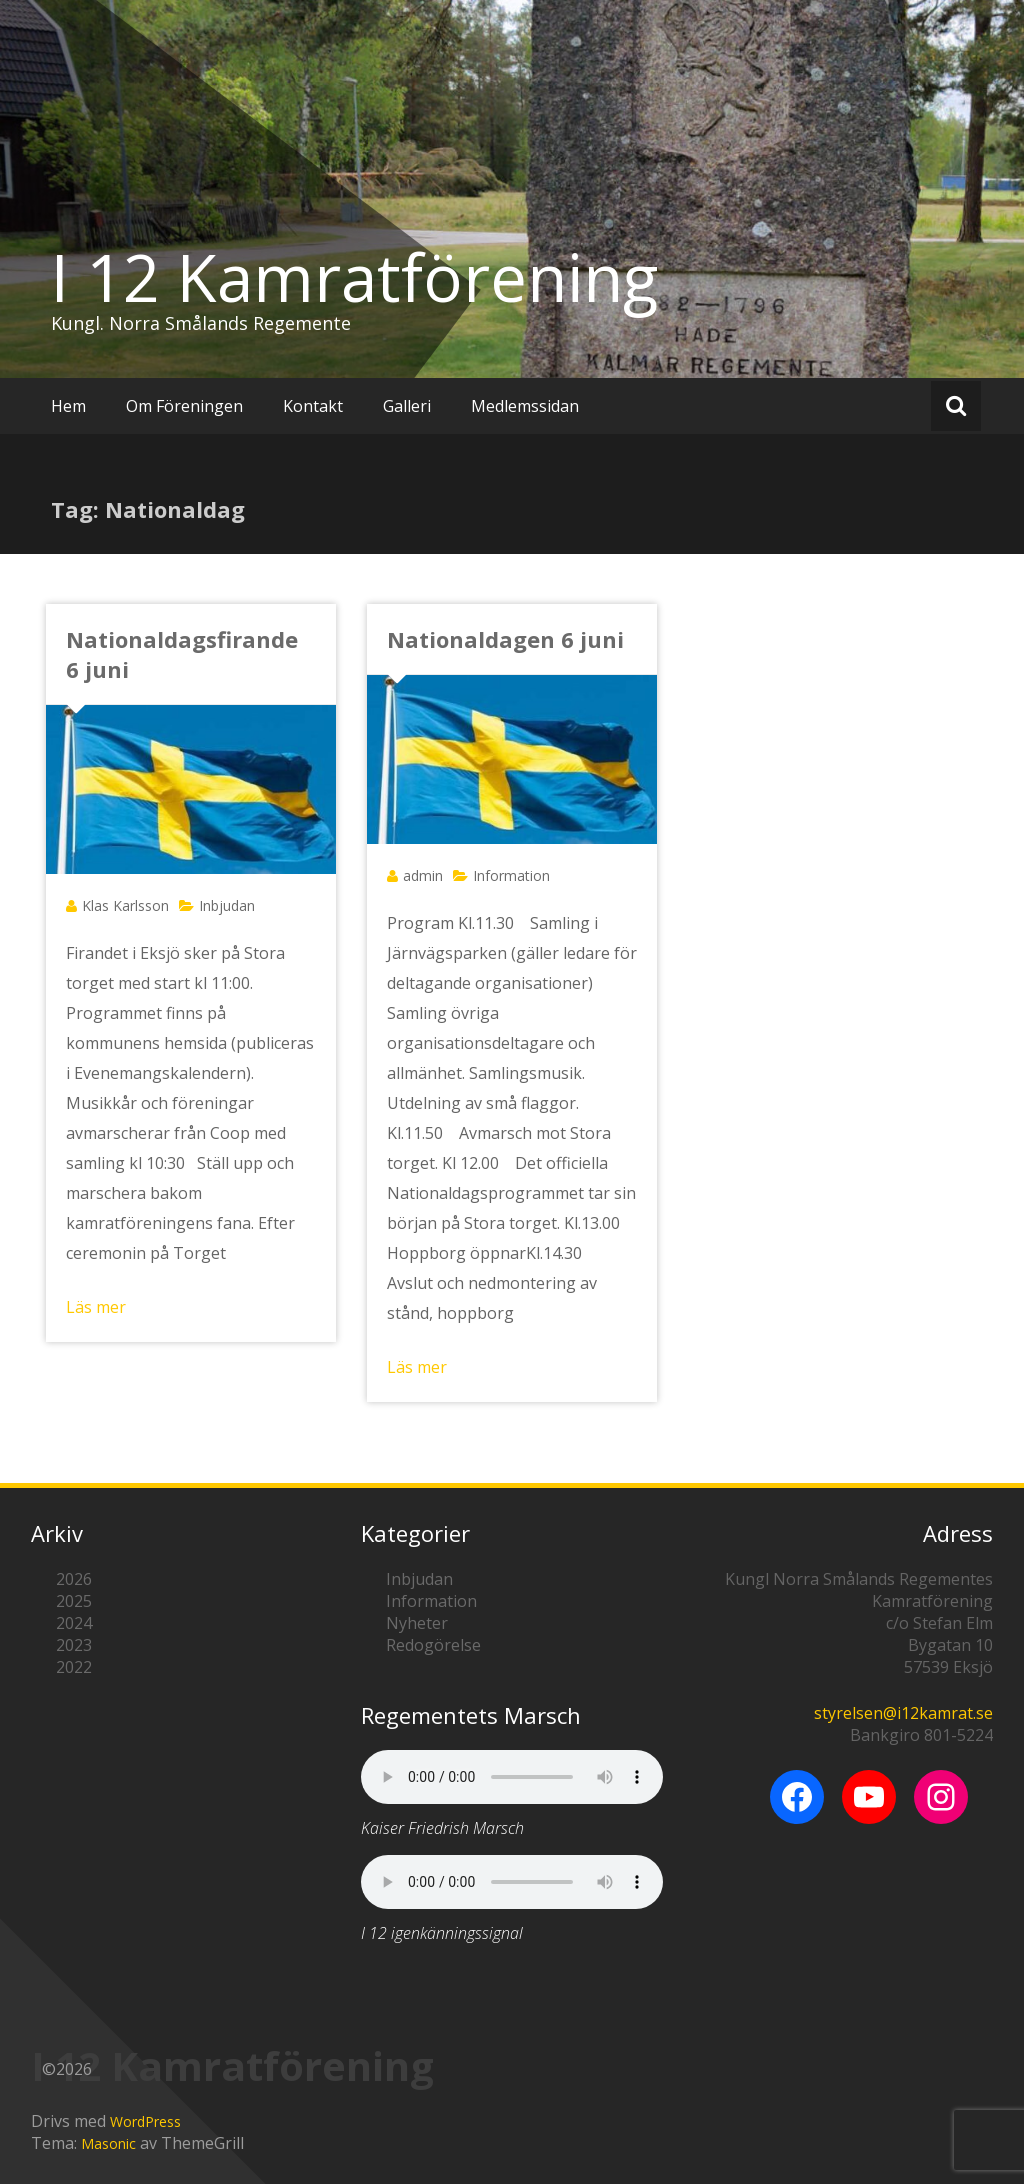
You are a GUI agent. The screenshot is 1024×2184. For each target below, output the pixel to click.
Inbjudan (227, 905)
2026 (74, 1579)
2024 (74, 1623)
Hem (68, 406)
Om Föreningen (184, 406)
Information (511, 875)
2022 (74, 1667)
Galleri (407, 406)
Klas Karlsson (125, 905)
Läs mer (96, 1307)
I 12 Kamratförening (354, 277)
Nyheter (417, 1623)
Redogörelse (433, 1645)
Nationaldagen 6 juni (505, 639)
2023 (74, 1645)
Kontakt (313, 406)
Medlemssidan (525, 406)
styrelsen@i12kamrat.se (903, 1713)
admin (423, 875)
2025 (74, 1601)
